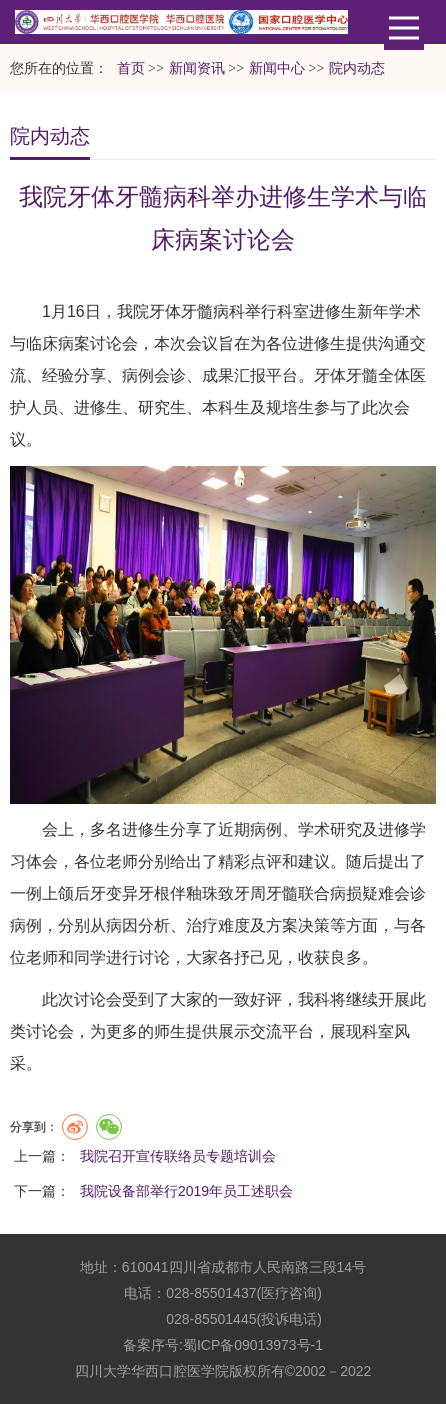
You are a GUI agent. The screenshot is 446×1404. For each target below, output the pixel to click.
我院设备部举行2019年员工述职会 (186, 1191)
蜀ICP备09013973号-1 (253, 1345)
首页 (131, 68)
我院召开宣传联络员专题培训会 (178, 1156)
